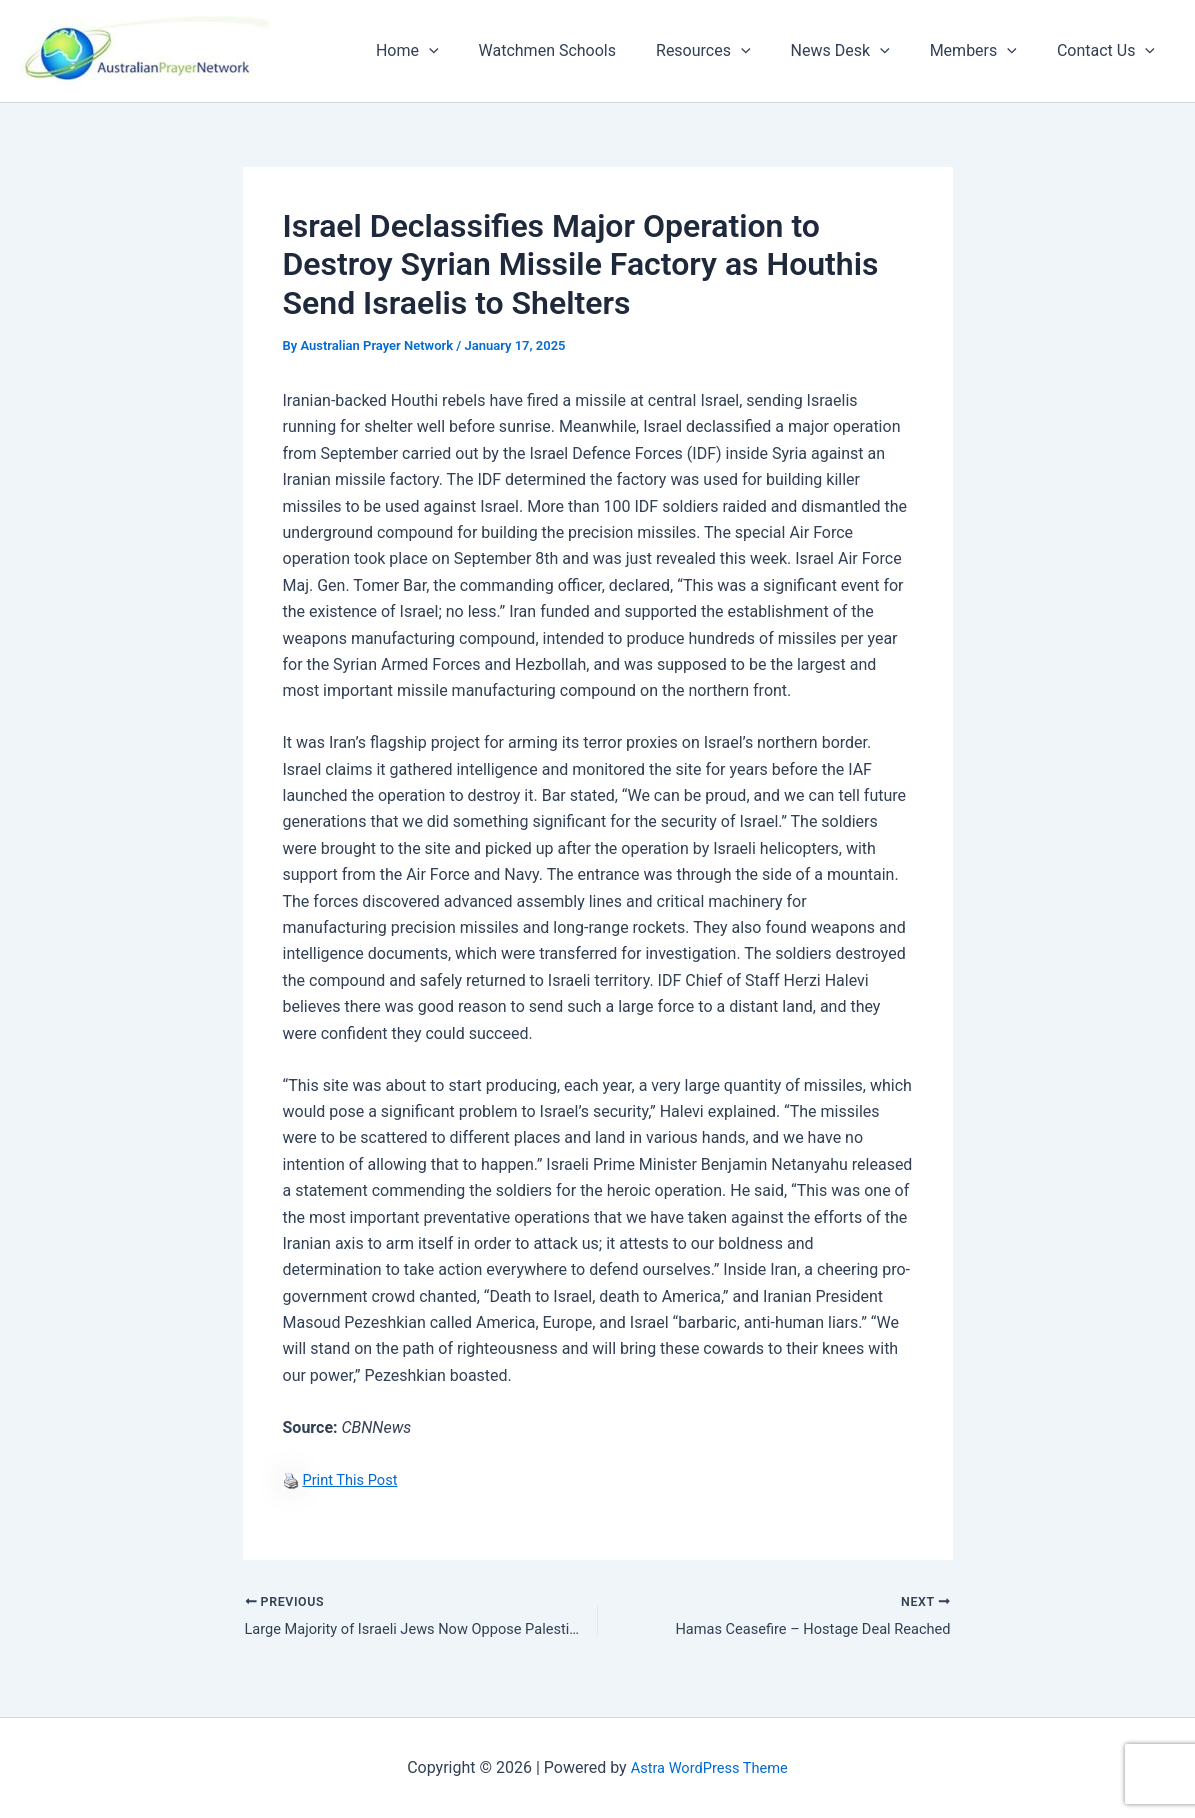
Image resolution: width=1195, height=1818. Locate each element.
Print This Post (354, 1479)
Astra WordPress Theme (709, 1767)
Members (985, 51)
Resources (731, 51)
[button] (473, 51)
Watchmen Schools (583, 50)
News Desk (860, 51)
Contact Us (1110, 51)
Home (451, 51)
